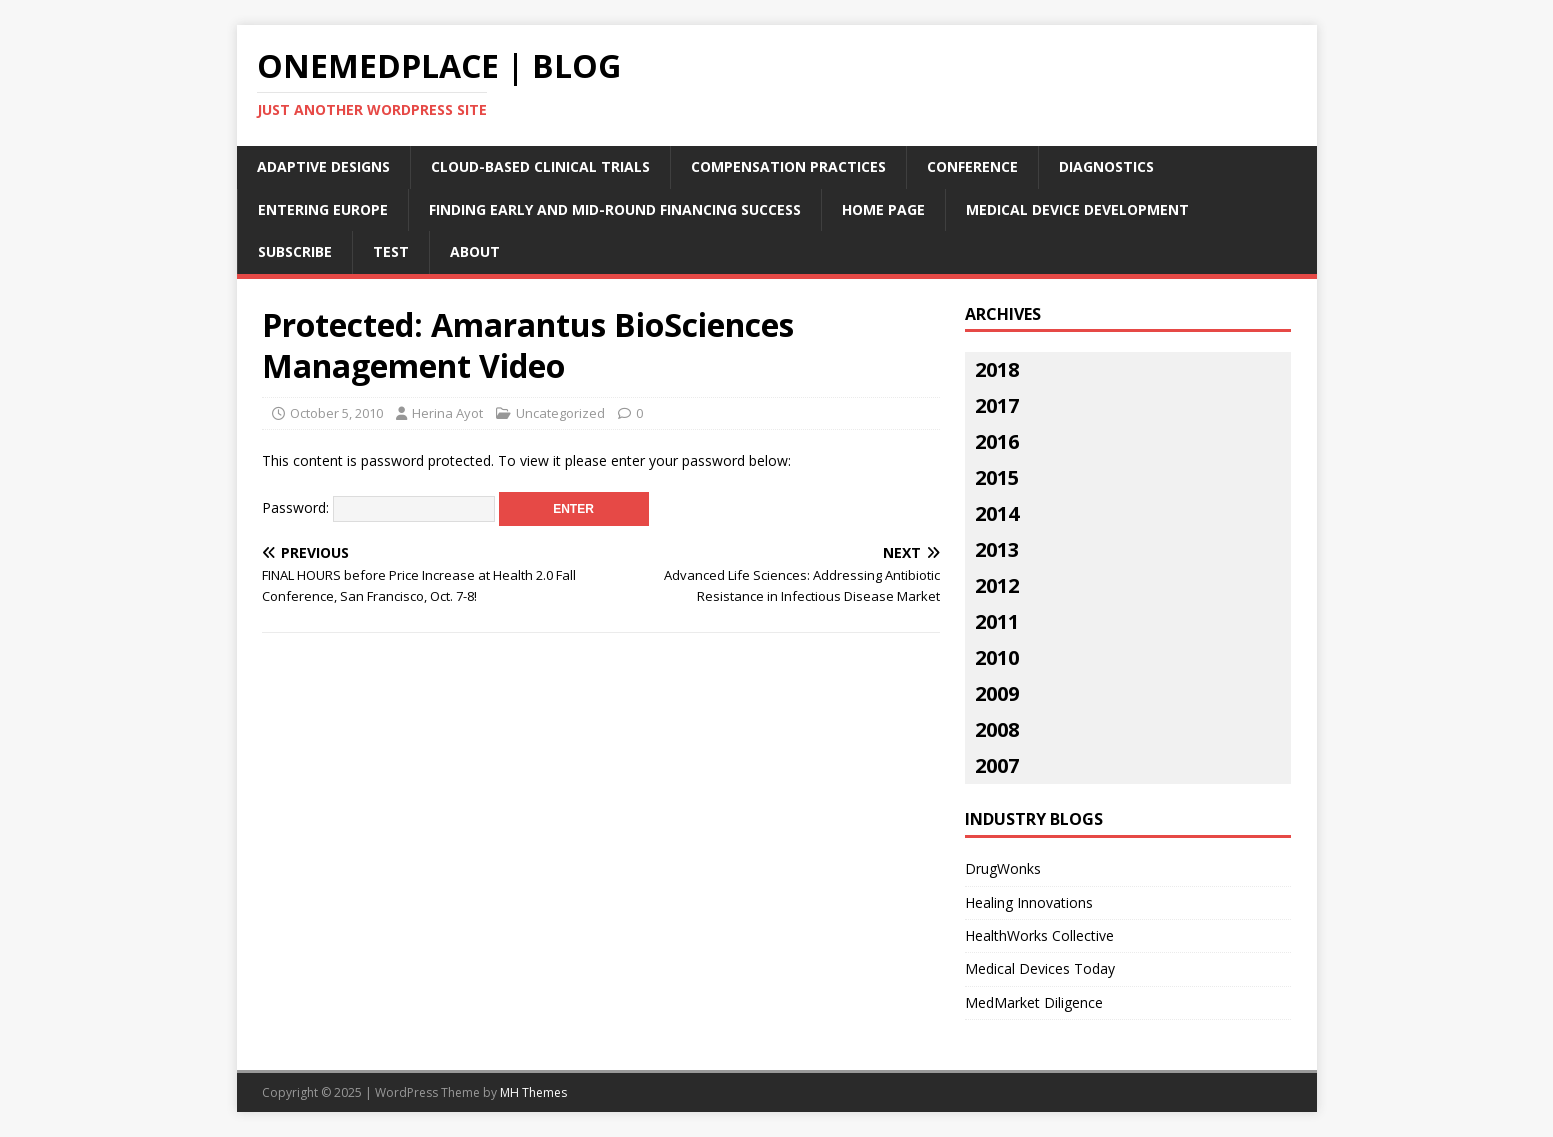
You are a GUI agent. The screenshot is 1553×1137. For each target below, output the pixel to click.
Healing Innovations (1029, 902)
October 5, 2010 (336, 413)
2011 (997, 621)
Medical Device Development (1077, 209)
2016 (997, 441)
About (475, 251)
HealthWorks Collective (1039, 935)
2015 (997, 477)
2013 (997, 549)
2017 (997, 405)
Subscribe (295, 251)
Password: (378, 507)
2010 (997, 657)
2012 (997, 585)
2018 (997, 369)
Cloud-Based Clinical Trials (540, 166)
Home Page (883, 209)
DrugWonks (1003, 868)
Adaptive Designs (323, 166)
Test (391, 251)
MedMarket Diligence (1034, 1002)
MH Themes (533, 1092)
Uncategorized (560, 413)
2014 (997, 513)
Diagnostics (1106, 166)
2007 (997, 765)
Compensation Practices (788, 166)
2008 (997, 729)
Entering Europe (323, 209)
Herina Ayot (447, 413)
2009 (997, 693)
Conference (972, 166)
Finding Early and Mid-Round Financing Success (615, 209)
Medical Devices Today (1040, 968)
